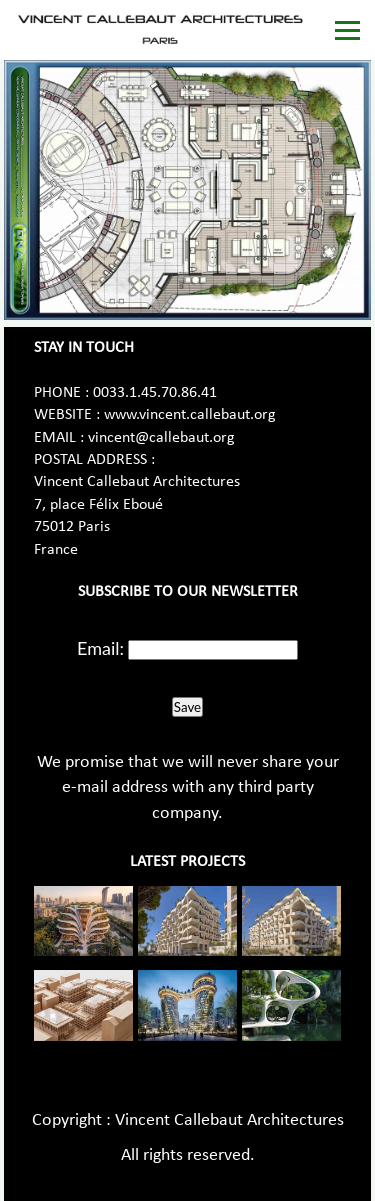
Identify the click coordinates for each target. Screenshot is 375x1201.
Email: (100, 648)
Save (187, 707)
